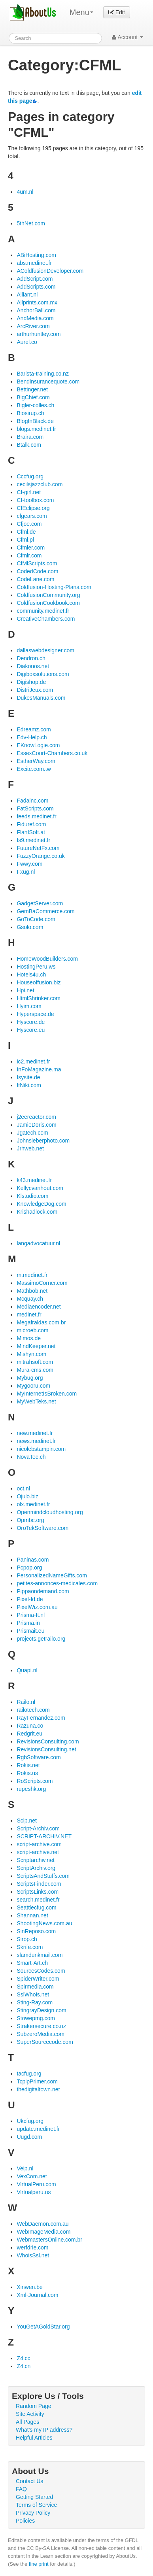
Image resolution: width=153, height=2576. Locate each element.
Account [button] (127, 37)
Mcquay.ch (30, 1299)
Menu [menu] (81, 12)
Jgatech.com (32, 1132)
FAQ (21, 2489)
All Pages (27, 2422)
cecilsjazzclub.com (39, 484)
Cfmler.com (31, 547)
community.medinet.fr (43, 611)
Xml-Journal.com (37, 2295)
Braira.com (30, 437)
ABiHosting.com (36, 255)
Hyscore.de (31, 1022)
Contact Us (29, 2481)
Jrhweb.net (30, 1148)
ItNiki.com (29, 1085)
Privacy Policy (33, 2513)
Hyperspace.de (35, 1014)
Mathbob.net (32, 1291)
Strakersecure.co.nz (41, 2026)
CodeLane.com (35, 579)
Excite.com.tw (34, 769)
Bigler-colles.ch (35, 405)
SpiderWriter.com (38, 1978)
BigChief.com (33, 397)
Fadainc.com (32, 800)
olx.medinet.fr (33, 1504)
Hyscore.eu (31, 1030)
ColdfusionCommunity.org (48, 595)
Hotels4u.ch (31, 974)
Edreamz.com (34, 729)
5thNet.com (31, 223)
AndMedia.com (35, 318)
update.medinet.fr (38, 2129)
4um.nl (25, 192)
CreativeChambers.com (46, 619)
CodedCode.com (37, 571)
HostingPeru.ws (36, 966)
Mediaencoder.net (38, 1306)
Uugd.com (29, 2137)
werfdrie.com (32, 2247)
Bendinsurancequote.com (48, 381)
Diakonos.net (33, 666)
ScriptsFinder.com (39, 1884)
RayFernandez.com (41, 1718)
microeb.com (32, 1330)
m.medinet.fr (32, 1275)
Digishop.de (31, 682)
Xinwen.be (29, 2287)
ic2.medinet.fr (33, 1061)
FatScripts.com (35, 808)
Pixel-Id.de (30, 1599)
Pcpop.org (29, 1567)
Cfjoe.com (29, 524)
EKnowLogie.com (38, 745)
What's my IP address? (44, 2430)
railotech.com (33, 1710)
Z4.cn (23, 2366)
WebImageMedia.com (43, 2232)
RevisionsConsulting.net (46, 1749)
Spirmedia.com (35, 1986)
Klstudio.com (32, 1196)
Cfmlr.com (29, 555)
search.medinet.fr (38, 1899)
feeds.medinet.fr (36, 816)
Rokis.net (28, 1765)
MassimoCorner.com (42, 1283)
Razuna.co (30, 1725)
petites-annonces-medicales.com (57, 1583)
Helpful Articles (34, 2437)
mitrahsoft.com (35, 1362)
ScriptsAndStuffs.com (43, 1876)
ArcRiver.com (33, 326)
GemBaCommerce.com (45, 911)
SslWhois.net (33, 1994)
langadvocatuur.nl (38, 1243)
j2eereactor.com (36, 1117)
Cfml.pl (25, 539)
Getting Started (34, 2497)
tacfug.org (29, 2073)
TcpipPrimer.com (37, 2081)
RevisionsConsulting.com (48, 1741)
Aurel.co (27, 342)
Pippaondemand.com (43, 1591)
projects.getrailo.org (41, 1638)
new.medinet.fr (35, 1433)
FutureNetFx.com (38, 848)
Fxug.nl (26, 872)
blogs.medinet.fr (36, 429)
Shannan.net (32, 1915)
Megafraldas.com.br (41, 1322)
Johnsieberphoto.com (43, 1140)
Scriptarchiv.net (35, 1860)
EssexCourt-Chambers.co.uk (52, 753)
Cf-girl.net (29, 492)
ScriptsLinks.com (38, 1892)
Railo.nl (26, 1702)
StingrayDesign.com (41, 2010)
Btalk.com (29, 445)
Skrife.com (30, 1947)
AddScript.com (35, 279)
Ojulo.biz (27, 1496)
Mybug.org (30, 1378)
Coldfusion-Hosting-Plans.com (54, 587)
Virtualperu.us (34, 2192)
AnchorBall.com (36, 310)
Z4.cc (23, 2358)
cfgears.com (32, 516)
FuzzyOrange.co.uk (40, 856)
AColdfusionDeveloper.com (50, 271)
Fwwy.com (29, 864)
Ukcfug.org (30, 2121)
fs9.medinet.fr (33, 840)
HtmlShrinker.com (38, 998)
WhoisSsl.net (33, 2255)
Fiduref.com (31, 824)
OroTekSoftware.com (42, 1528)
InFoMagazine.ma (39, 1069)
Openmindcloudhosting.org (50, 1512)
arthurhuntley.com (38, 334)
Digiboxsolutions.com (43, 674)
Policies (25, 2520)
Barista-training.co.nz (43, 373)
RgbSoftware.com (38, 1757)
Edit (116, 12)
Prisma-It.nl (31, 1615)
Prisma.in (28, 1623)
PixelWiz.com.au (37, 1607)
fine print (39, 2564)
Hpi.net (25, 990)
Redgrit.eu (29, 1733)
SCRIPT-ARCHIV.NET (44, 1836)
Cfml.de (26, 532)
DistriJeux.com (35, 690)
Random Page (33, 2406)
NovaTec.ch (31, 1457)
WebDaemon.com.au (42, 2224)
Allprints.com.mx (37, 302)
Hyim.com (29, 1006)
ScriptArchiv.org (36, 1868)
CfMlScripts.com (37, 563)
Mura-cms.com (35, 1370)
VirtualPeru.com (36, 2184)
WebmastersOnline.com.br (49, 2239)
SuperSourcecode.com (45, 2042)
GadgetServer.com (40, 903)
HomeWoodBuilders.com (47, 959)
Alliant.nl (27, 294)
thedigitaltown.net (38, 2089)
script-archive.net (38, 1852)
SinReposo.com (36, 1931)
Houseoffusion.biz (38, 982)
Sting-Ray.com (35, 2002)
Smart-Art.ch (32, 1963)
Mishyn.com (31, 1354)
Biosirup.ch (30, 413)
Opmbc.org (30, 1520)
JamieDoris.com (36, 1125)
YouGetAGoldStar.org (43, 2326)
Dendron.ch (31, 658)
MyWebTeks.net (36, 1401)
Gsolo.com (30, 927)
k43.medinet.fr (34, 1180)
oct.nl (23, 1488)
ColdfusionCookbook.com (48, 603)
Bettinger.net (32, 389)
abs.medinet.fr (34, 263)
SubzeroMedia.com (40, 2034)
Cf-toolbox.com (35, 500)
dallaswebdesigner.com (45, 650)
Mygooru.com (33, 1385)
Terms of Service (36, 2505)
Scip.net (27, 1820)
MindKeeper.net (36, 1346)
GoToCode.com (36, 919)
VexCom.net (32, 2176)
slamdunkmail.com (39, 1955)
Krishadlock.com (37, 1212)
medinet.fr (29, 1314)
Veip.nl (25, 2168)
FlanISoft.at (31, 832)
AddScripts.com (36, 286)
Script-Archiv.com (38, 1828)
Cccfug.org (30, 476)
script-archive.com (39, 1844)
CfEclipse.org (33, 508)
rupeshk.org (31, 1789)
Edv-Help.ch (32, 737)
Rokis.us (27, 1773)
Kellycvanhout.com (40, 1188)
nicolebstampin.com (41, 1449)
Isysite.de (28, 1077)
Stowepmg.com (36, 2018)
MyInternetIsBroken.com (47, 1393)
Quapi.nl (27, 1670)
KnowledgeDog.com (41, 1204)
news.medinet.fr (36, 1441)
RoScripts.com (35, 1781)
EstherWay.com (36, 761)
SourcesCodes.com (41, 1971)
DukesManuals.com (41, 698)
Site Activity (30, 2414)
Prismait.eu (30, 1631)
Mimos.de (29, 1338)
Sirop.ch (27, 1939)
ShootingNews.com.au (44, 1923)
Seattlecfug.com (36, 1907)
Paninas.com (33, 1559)
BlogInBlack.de (35, 421)
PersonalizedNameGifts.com (52, 1575)
